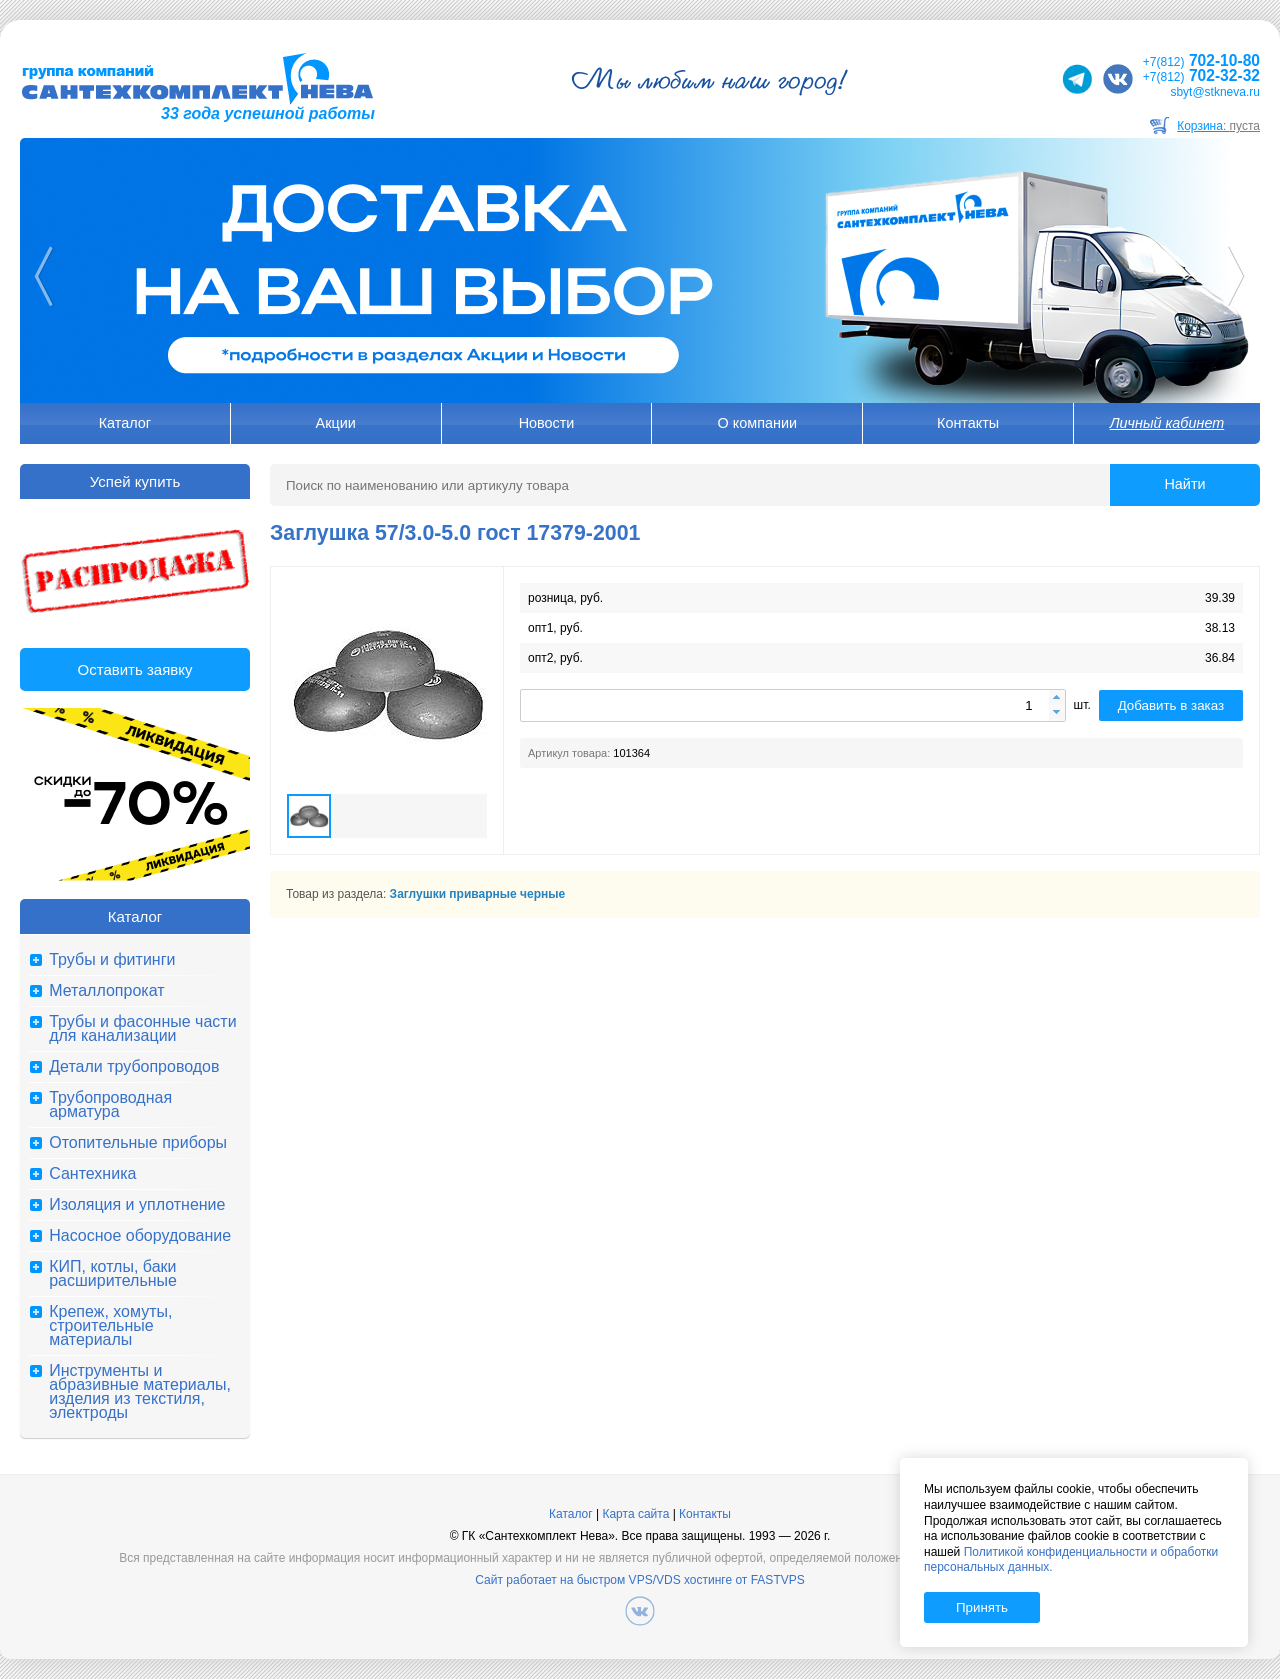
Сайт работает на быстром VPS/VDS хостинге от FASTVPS (639, 1580)
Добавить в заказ (1171, 705)
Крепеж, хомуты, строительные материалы (110, 1326)
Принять (982, 1607)
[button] (1057, 698)
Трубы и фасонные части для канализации (142, 1029)
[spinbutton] (793, 705)
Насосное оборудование (140, 1236)
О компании (757, 423)
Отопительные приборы (138, 1143)
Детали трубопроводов (134, 1067)
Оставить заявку (135, 669)
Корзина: (1218, 126)
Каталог (125, 423)
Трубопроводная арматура (110, 1105)
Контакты (968, 423)
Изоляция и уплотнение (137, 1205)
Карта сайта (635, 1514)
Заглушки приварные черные (478, 894)
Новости (547, 423)
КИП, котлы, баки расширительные (113, 1274)
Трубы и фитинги (112, 960)
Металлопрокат (106, 991)
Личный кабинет (1167, 423)
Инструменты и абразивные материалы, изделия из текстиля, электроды (140, 1392)
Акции (336, 423)
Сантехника (92, 1174)
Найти (1184, 484)
